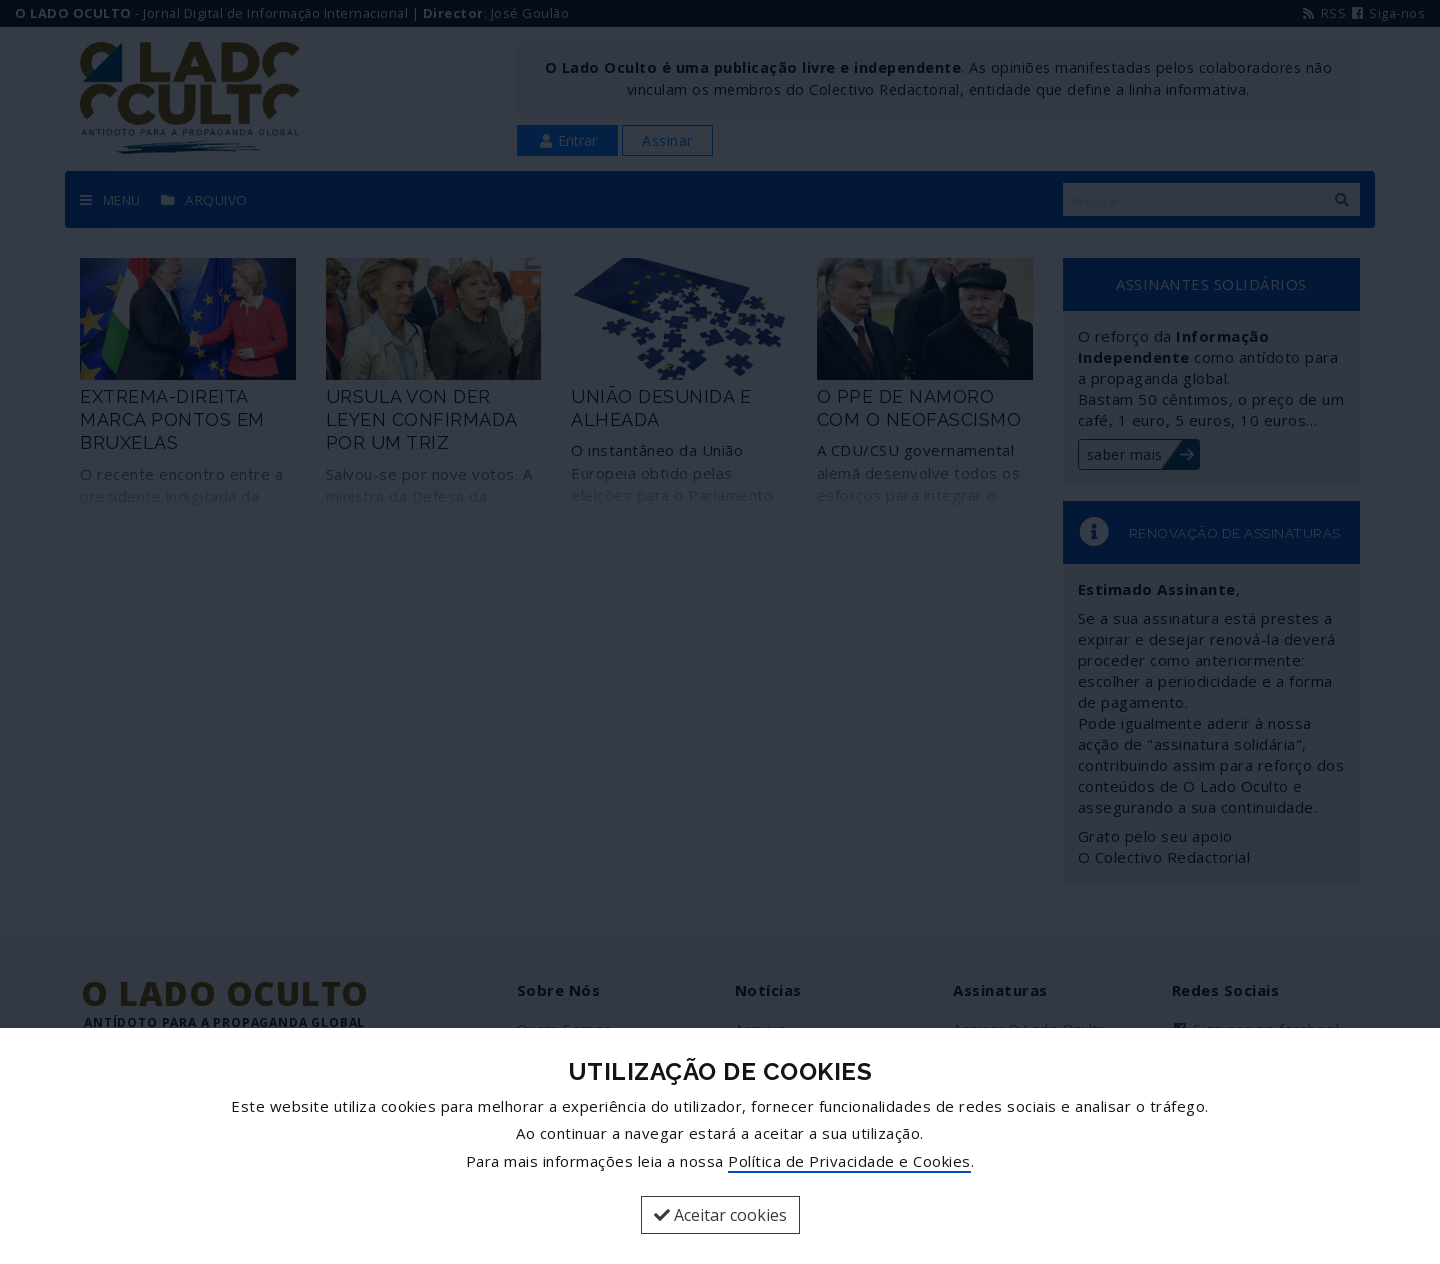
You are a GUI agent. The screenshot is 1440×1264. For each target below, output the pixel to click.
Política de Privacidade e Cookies (849, 1161)
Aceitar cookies (720, 1215)
